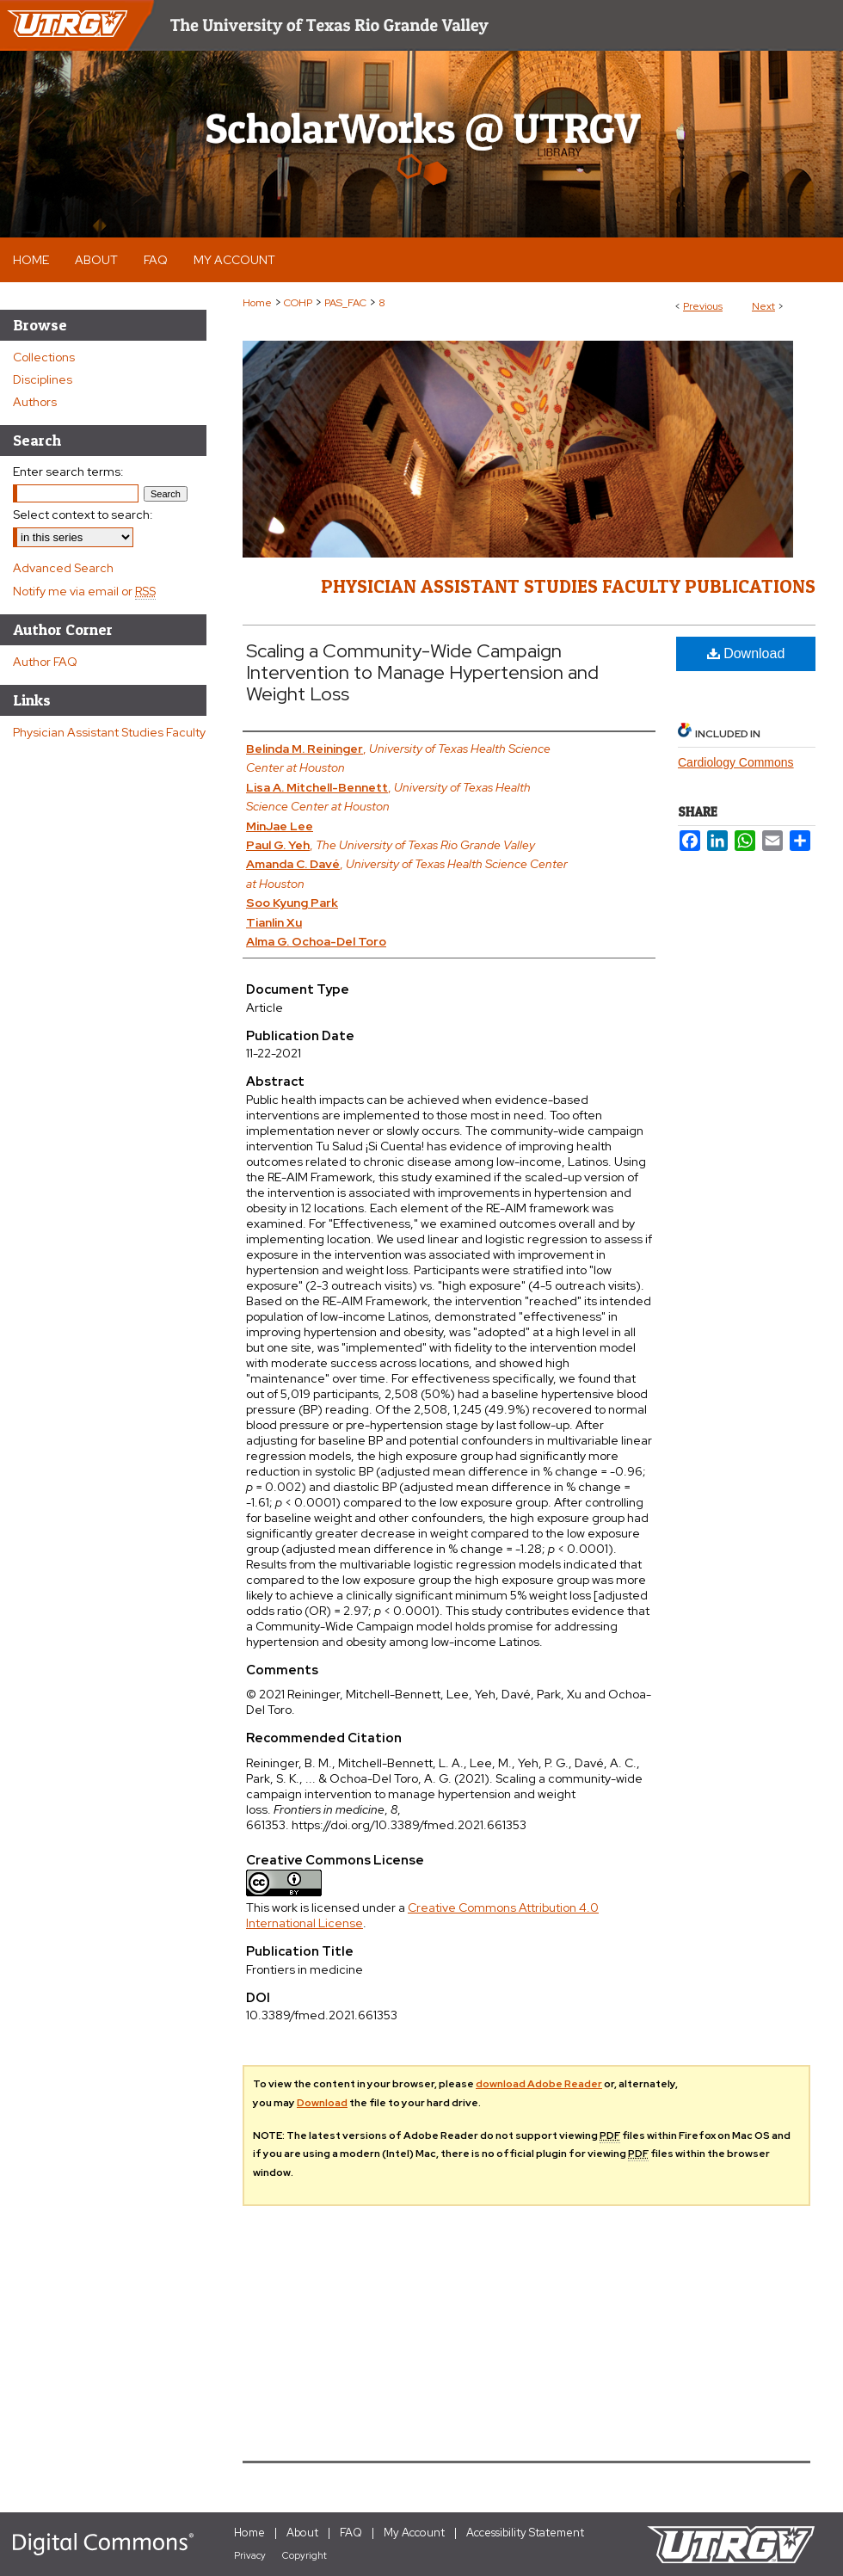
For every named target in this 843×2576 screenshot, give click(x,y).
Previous (703, 306)
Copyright (304, 2555)
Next (763, 306)
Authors (35, 402)
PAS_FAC (345, 303)
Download (746, 653)
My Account (414, 2532)
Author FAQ (45, 661)
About (302, 2532)
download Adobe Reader (539, 2084)
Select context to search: (83, 514)
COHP (298, 303)
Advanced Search (63, 568)
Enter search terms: (68, 471)
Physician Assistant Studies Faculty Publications (568, 586)
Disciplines (42, 379)
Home (257, 303)
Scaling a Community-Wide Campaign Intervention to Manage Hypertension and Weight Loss (422, 672)
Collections (44, 357)
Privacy (250, 2555)
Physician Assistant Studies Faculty (109, 732)
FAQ (351, 2532)
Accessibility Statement (525, 2532)
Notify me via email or (84, 591)
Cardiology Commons (736, 762)
